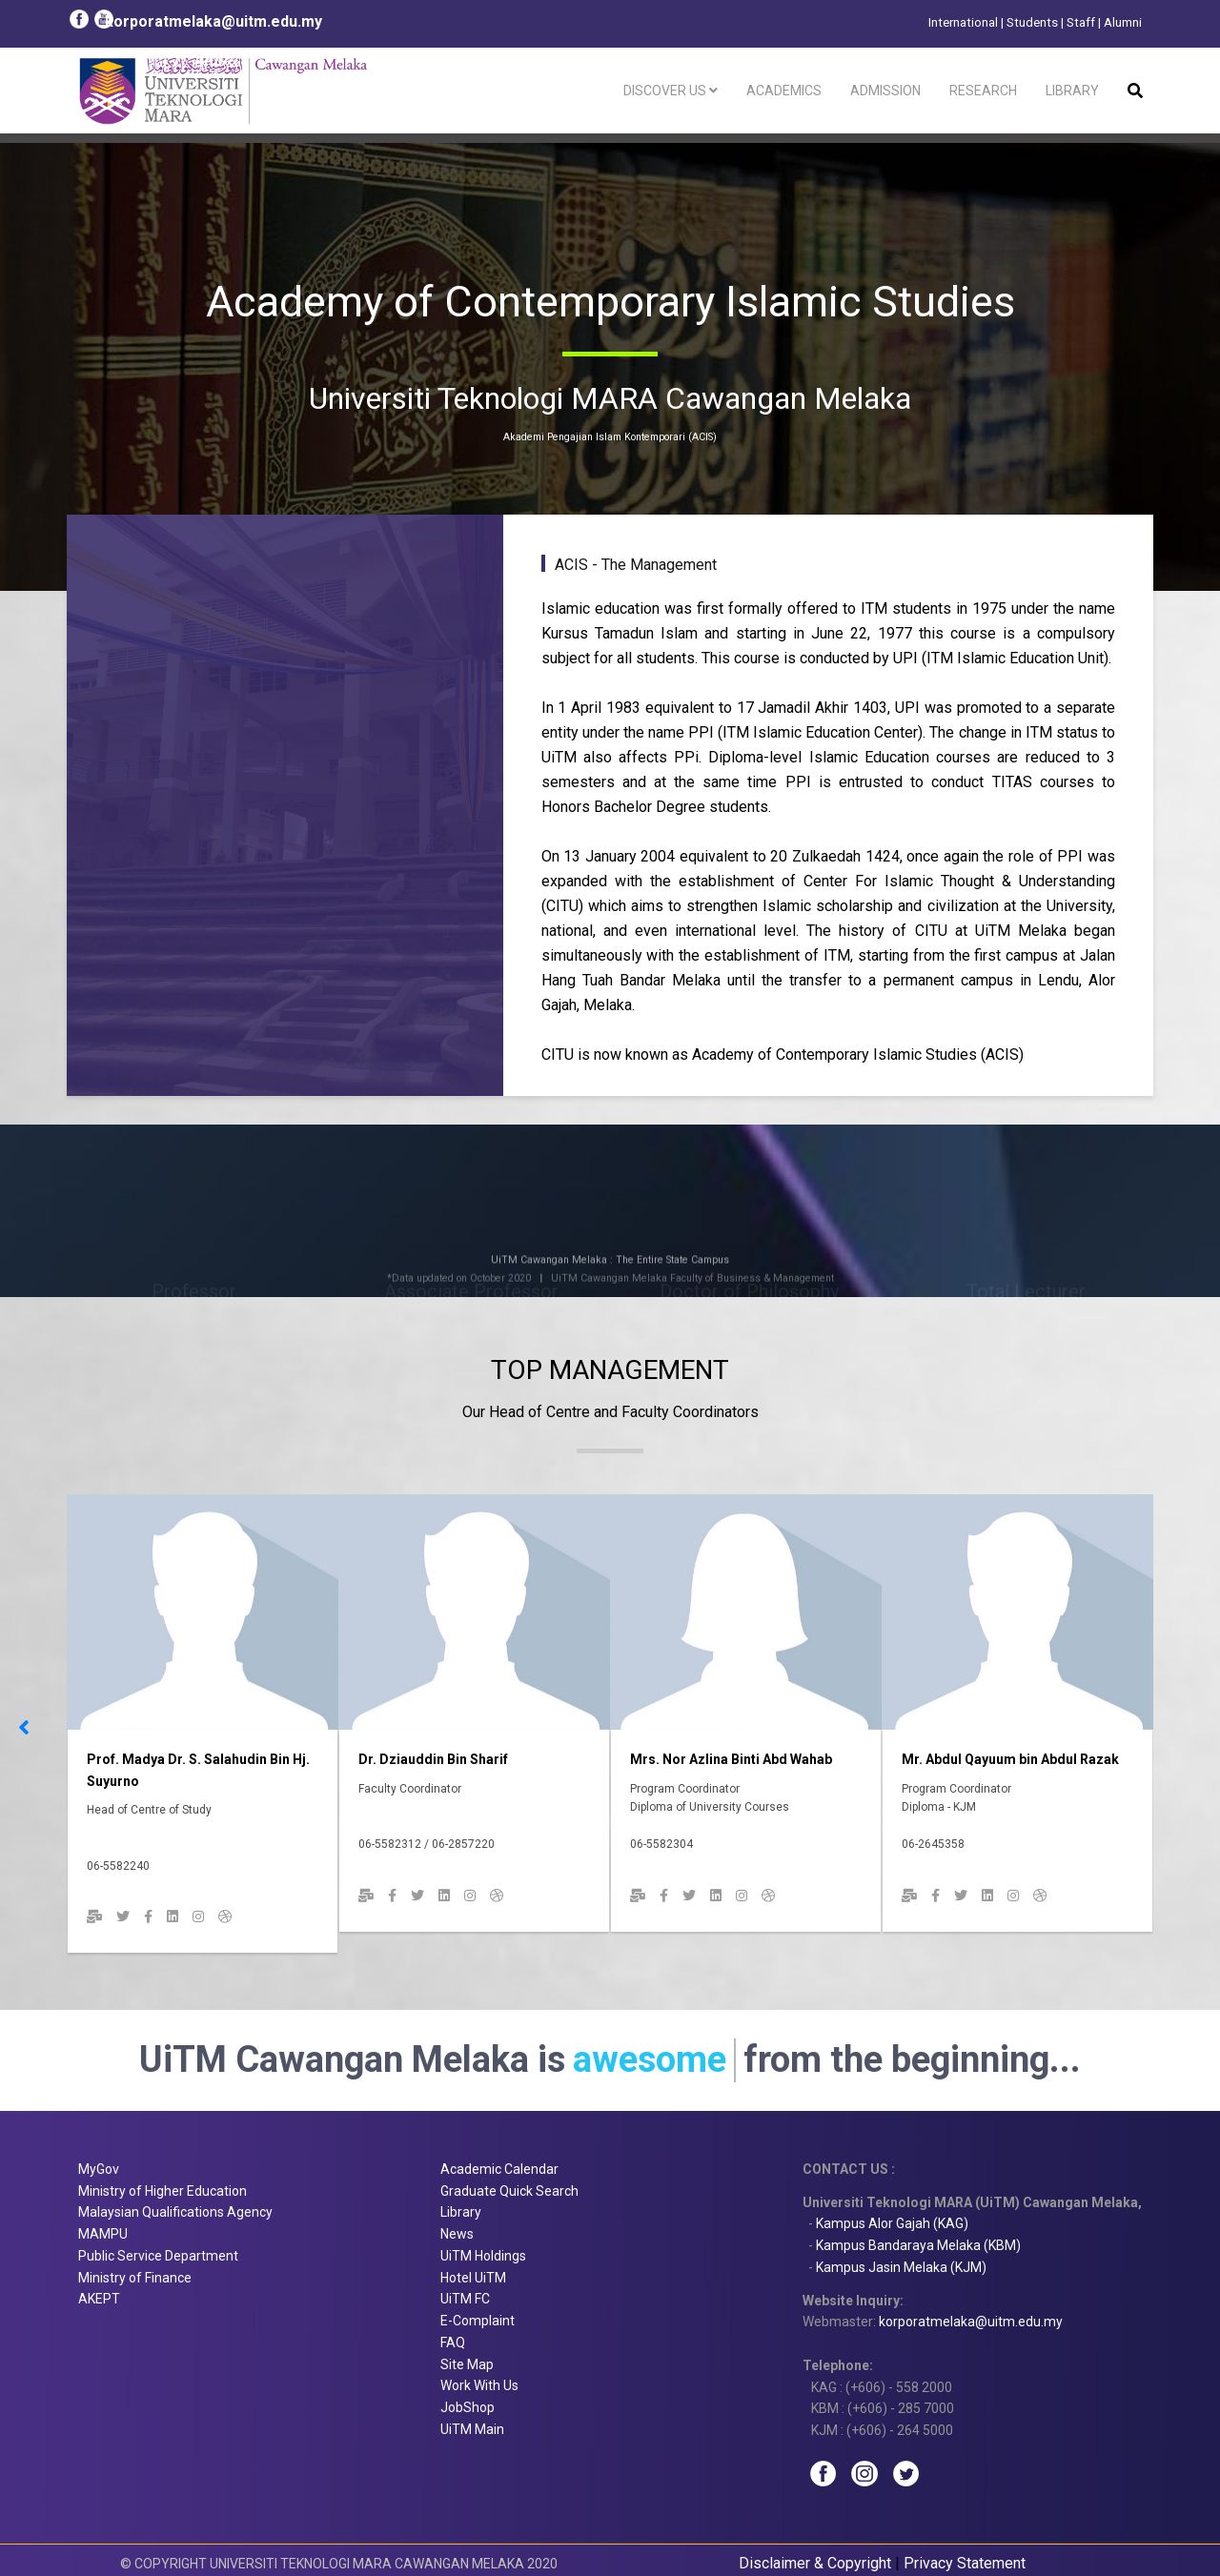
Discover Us (664, 90)
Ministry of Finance (135, 2277)
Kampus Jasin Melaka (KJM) (901, 2267)
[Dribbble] (225, 1917)
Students (1032, 22)
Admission (885, 90)
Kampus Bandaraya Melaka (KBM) (918, 2245)
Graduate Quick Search (509, 2191)
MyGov (98, 2169)
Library (1072, 90)
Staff (1081, 22)
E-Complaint (477, 2320)
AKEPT (99, 2298)
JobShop (467, 2407)
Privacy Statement (965, 2563)
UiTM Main (472, 2429)
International (963, 22)
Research (983, 90)
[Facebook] (148, 1917)
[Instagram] (198, 1917)
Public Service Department (158, 2255)
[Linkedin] (172, 1917)
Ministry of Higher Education (162, 2191)
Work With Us (479, 2385)
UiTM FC (465, 2298)
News (457, 2233)
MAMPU (103, 2233)
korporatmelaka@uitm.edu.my (213, 21)
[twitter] (123, 1917)
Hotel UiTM (473, 2277)
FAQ (452, 2342)
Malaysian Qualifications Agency (175, 2212)
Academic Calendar (499, 2169)
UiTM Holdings (483, 2255)
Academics (784, 90)
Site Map (467, 2364)
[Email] (94, 1917)
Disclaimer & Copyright (815, 2563)
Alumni (1123, 22)
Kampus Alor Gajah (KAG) (892, 2223)
